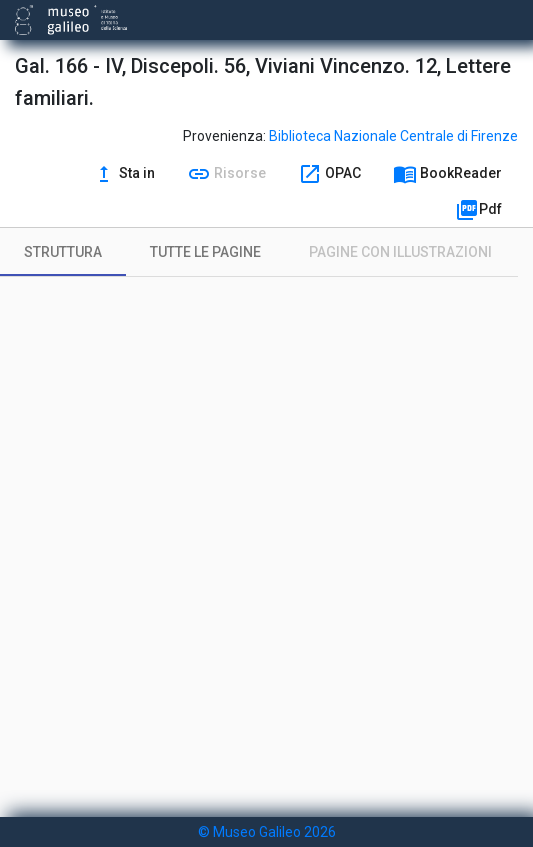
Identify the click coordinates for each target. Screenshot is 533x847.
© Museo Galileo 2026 (267, 832)
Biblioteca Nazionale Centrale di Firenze (393, 136)
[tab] (63, 252)
